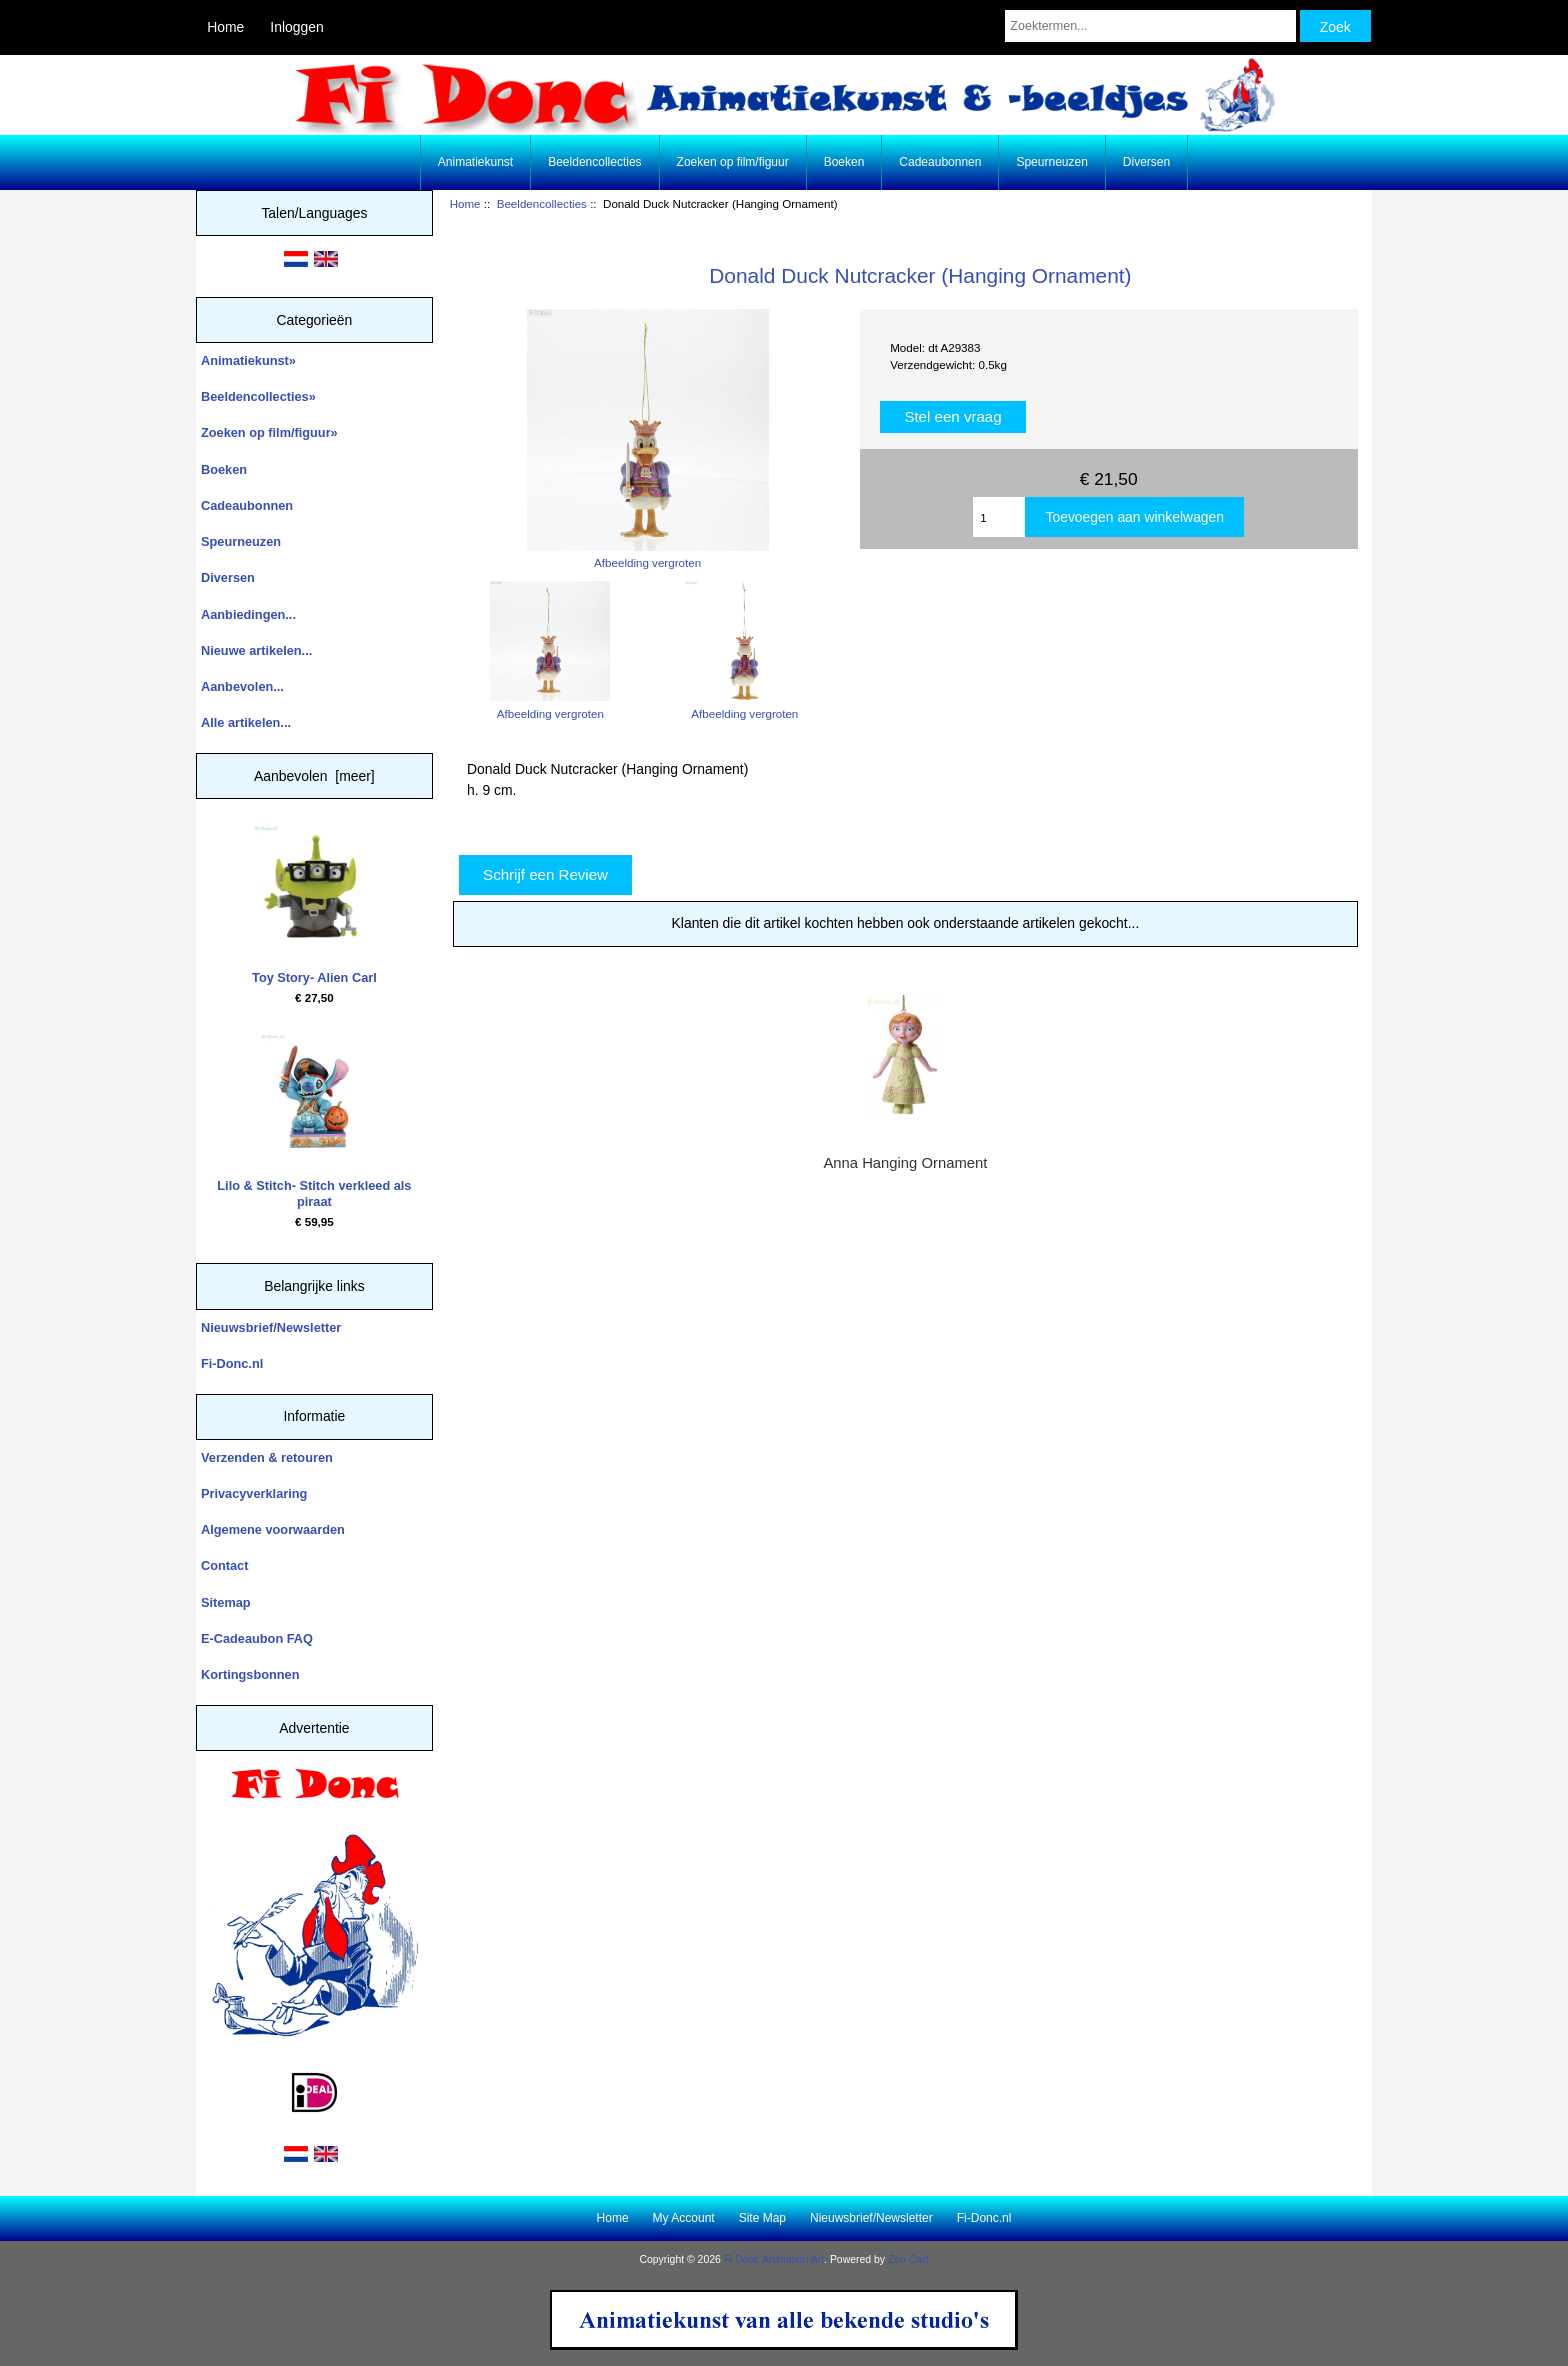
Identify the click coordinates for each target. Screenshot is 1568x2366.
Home (225, 27)
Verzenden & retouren (267, 1457)
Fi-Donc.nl (232, 1363)
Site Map (762, 2218)
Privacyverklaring (254, 1493)
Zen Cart (908, 2259)
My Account (684, 2218)
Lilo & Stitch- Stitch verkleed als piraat (314, 1121)
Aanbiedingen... (248, 614)
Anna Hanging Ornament (905, 1163)
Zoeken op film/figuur (733, 162)
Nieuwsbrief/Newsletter (271, 1327)
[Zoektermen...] (1150, 26)
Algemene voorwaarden (273, 1529)
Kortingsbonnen (250, 1674)
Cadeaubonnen (940, 162)
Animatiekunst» (248, 360)
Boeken (844, 162)
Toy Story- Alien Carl (314, 905)
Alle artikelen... (246, 722)
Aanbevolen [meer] (314, 776)
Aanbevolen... (242, 686)
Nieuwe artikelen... (256, 650)
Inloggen (296, 27)
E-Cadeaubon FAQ (257, 1638)
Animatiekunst (475, 162)
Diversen (1146, 162)
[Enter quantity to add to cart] (999, 517)
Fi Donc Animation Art (774, 2259)
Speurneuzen (1051, 162)
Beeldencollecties (542, 203)
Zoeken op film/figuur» (269, 432)
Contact (224, 1565)
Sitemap (226, 1602)
